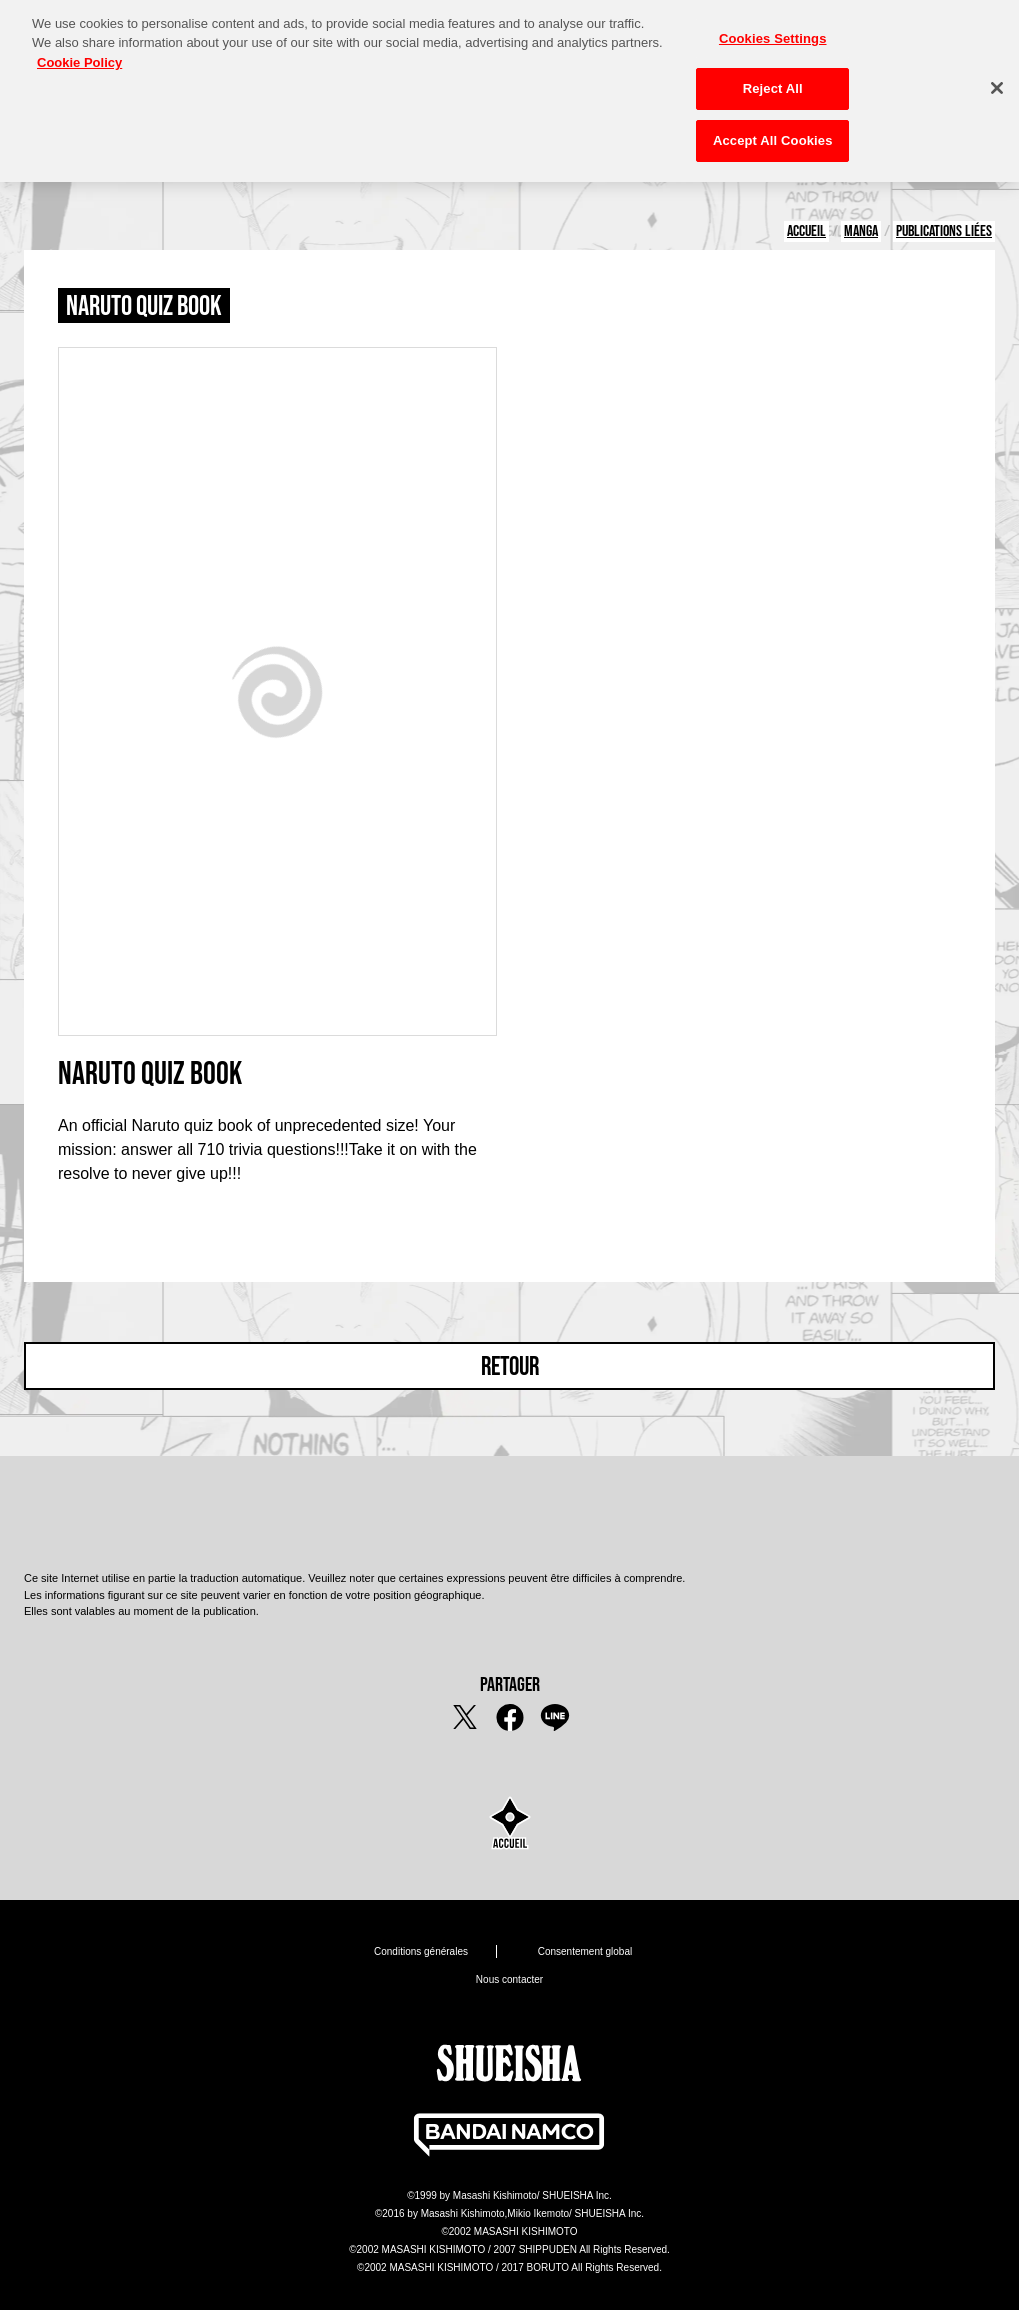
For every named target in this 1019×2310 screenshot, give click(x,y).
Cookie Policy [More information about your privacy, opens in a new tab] (79, 55)
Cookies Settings (773, 31)
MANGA (861, 231)
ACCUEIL (806, 231)
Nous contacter (509, 1979)
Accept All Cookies (773, 133)
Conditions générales (421, 1951)
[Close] (997, 81)
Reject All (773, 82)
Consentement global (585, 1951)
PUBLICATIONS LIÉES (944, 231)
